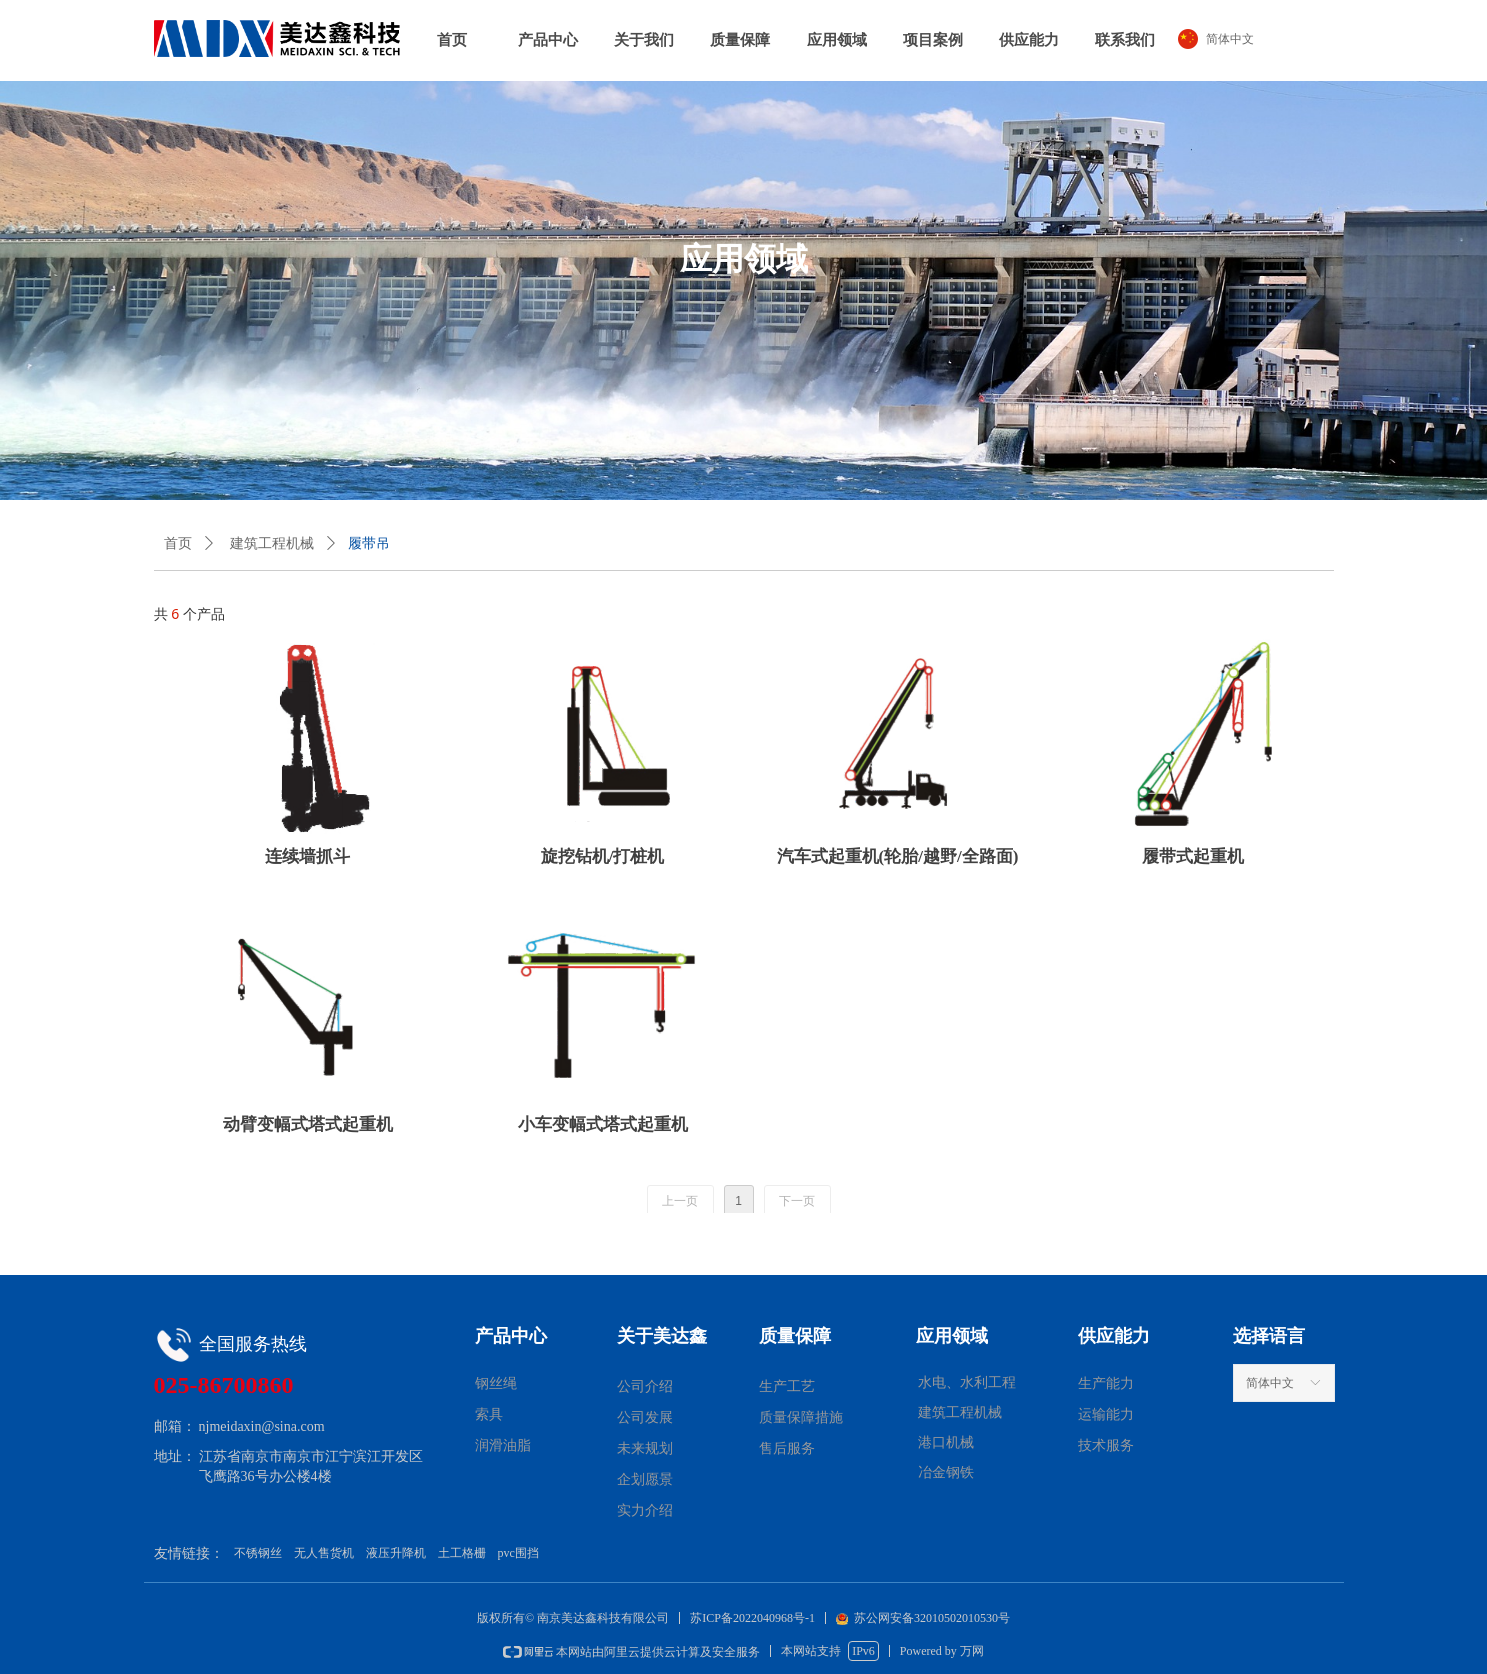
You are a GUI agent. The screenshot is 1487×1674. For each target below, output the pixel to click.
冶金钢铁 (946, 1472)
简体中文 (1270, 1383)
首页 (178, 543)
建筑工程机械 (272, 543)
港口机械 (946, 1442)
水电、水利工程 (967, 1382)
